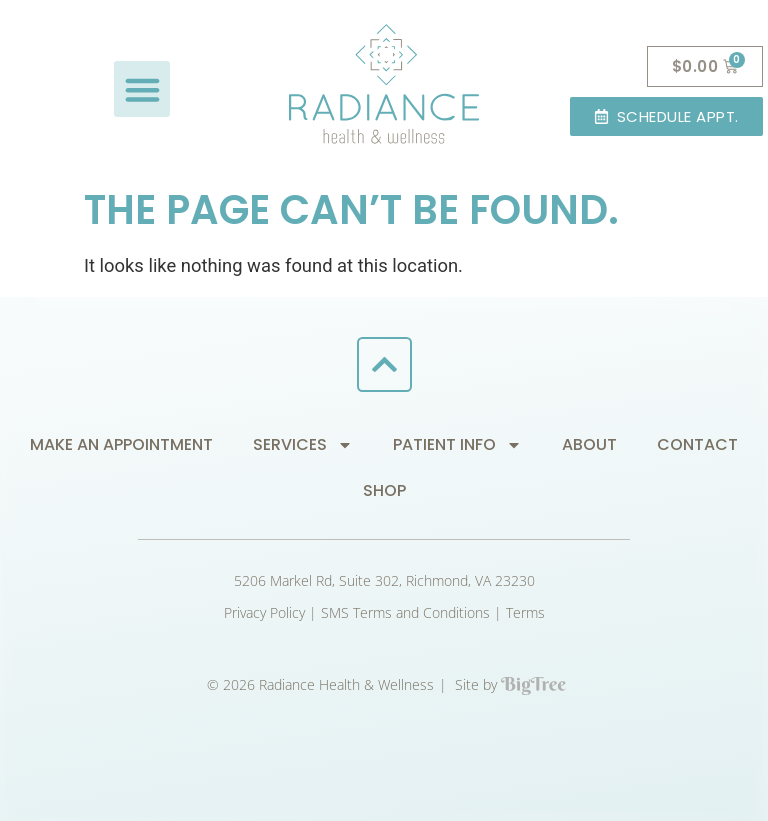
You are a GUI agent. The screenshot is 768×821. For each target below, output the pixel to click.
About (589, 444)
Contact (697, 444)
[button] (142, 89)
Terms (525, 612)
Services (303, 445)
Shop (384, 490)
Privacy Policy (264, 612)
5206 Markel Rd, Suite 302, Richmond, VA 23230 (384, 580)
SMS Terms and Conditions (405, 612)
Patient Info (457, 445)
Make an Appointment (121, 444)
